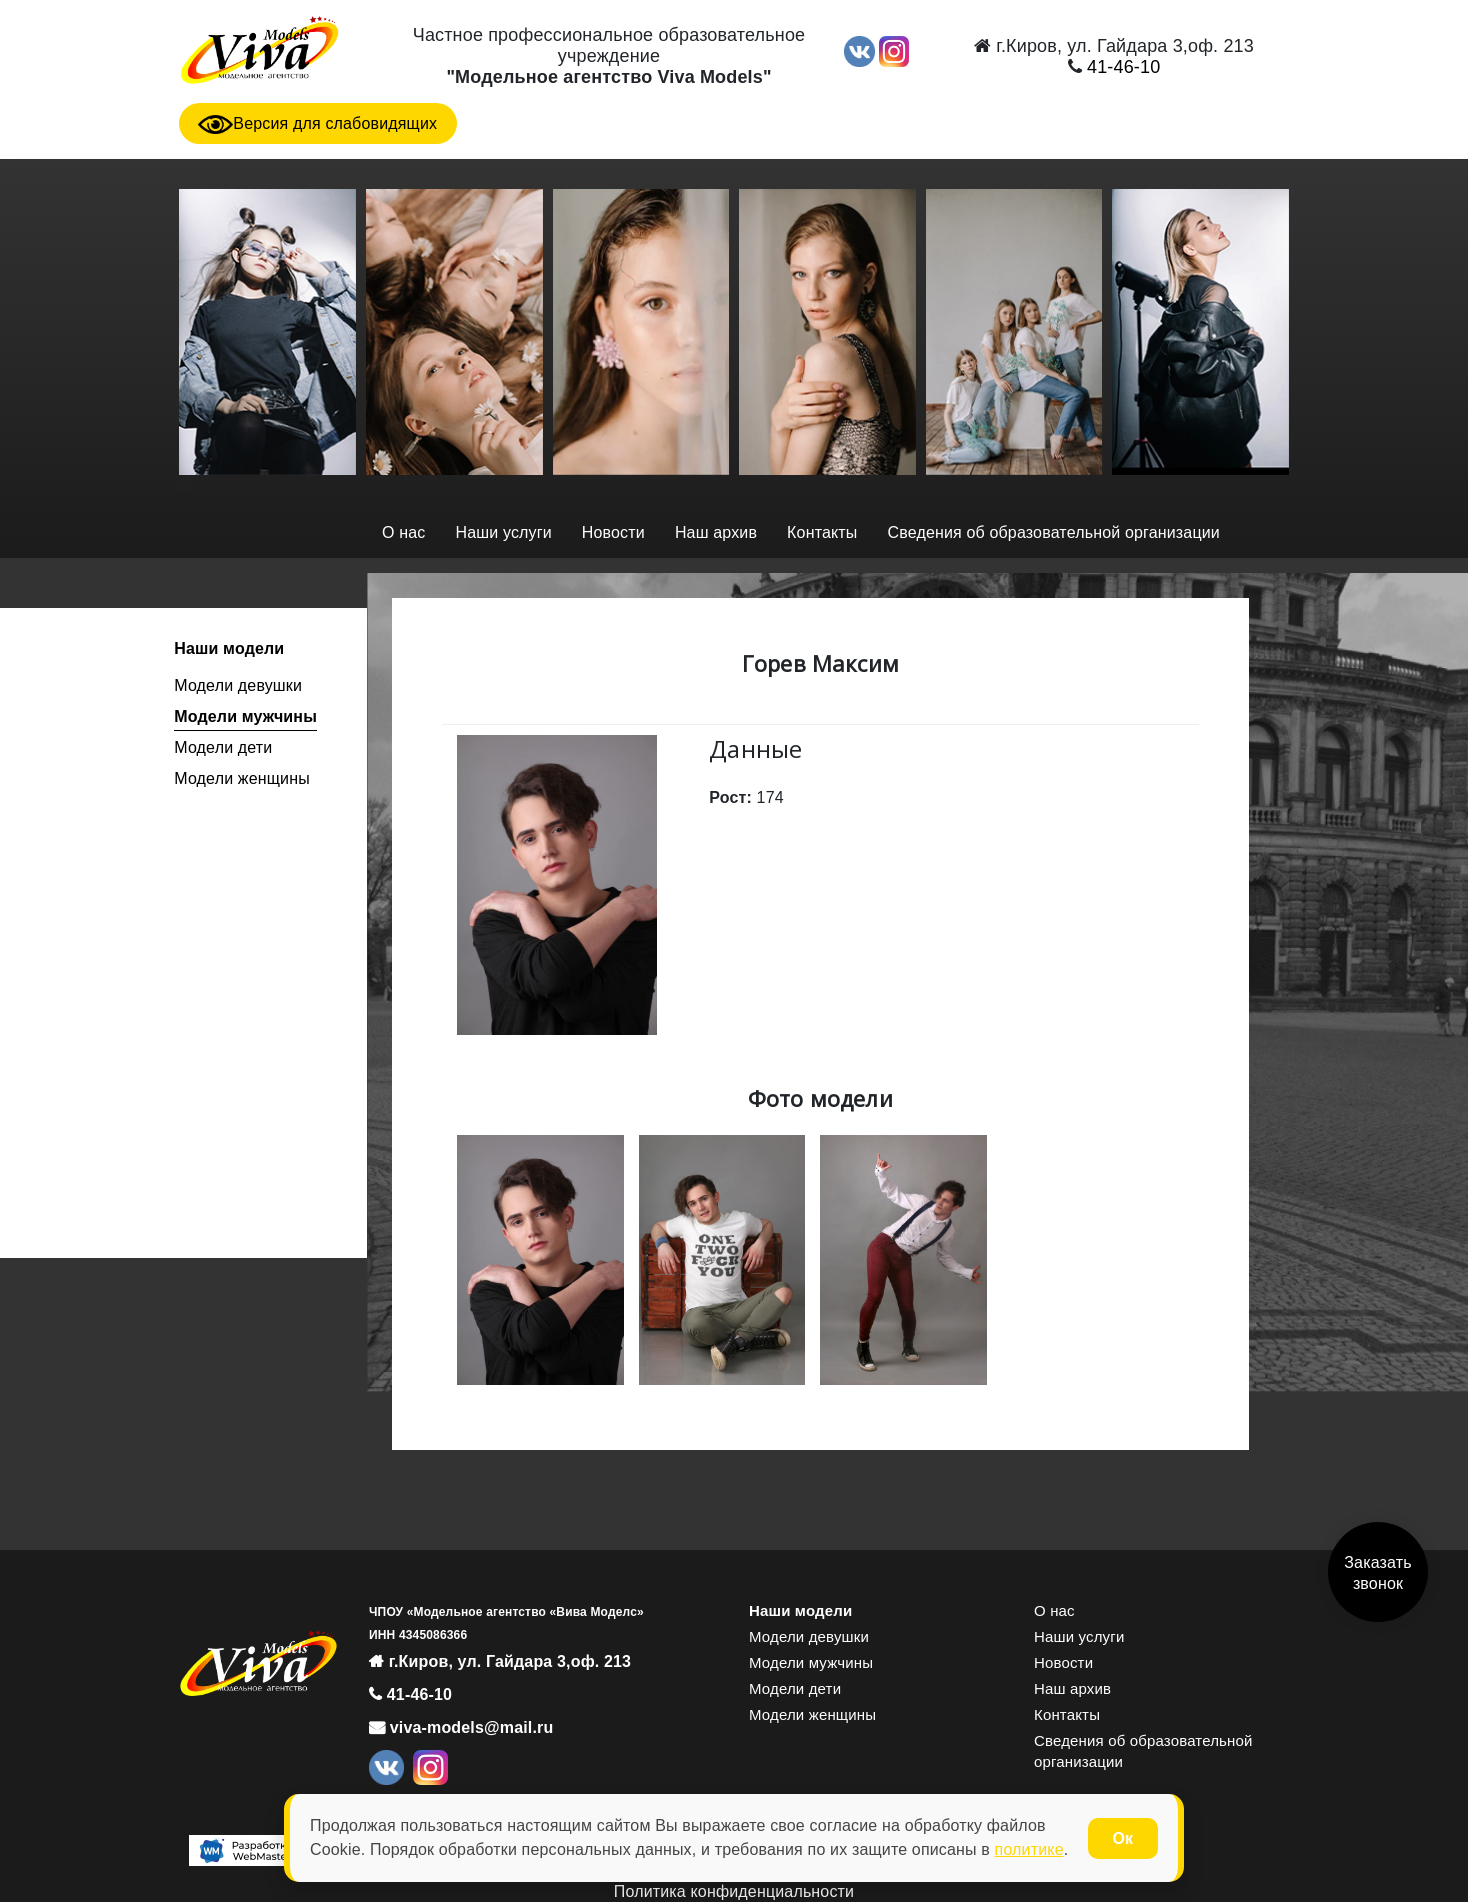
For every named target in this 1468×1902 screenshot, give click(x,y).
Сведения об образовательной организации (1054, 532)
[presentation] (181, 486)
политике (1029, 1849)
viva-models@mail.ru (469, 1727)
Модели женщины (242, 778)
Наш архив (716, 532)
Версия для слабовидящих (317, 123)
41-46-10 (1121, 67)
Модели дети (223, 747)
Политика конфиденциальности (734, 1891)
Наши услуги (503, 532)
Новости (613, 532)
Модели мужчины (245, 716)
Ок (1123, 1838)
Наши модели (229, 648)
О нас (403, 532)
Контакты (822, 532)
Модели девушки (238, 685)
